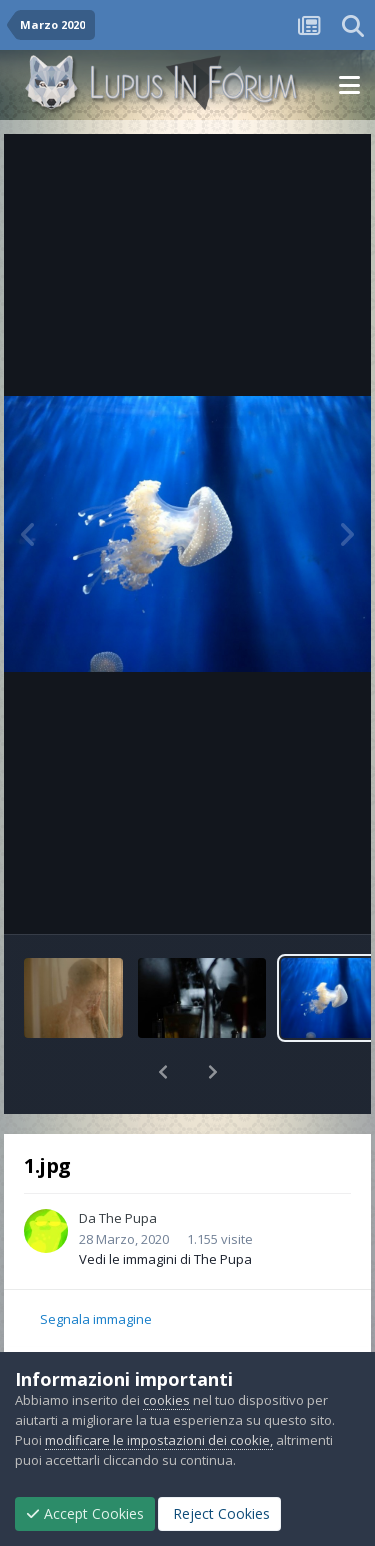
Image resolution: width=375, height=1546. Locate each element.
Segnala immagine (96, 1319)
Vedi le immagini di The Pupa (165, 1259)
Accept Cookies (85, 1513)
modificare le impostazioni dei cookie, (159, 1440)
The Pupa (128, 1218)
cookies (166, 1400)
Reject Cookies (219, 1513)
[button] (163, 1072)
